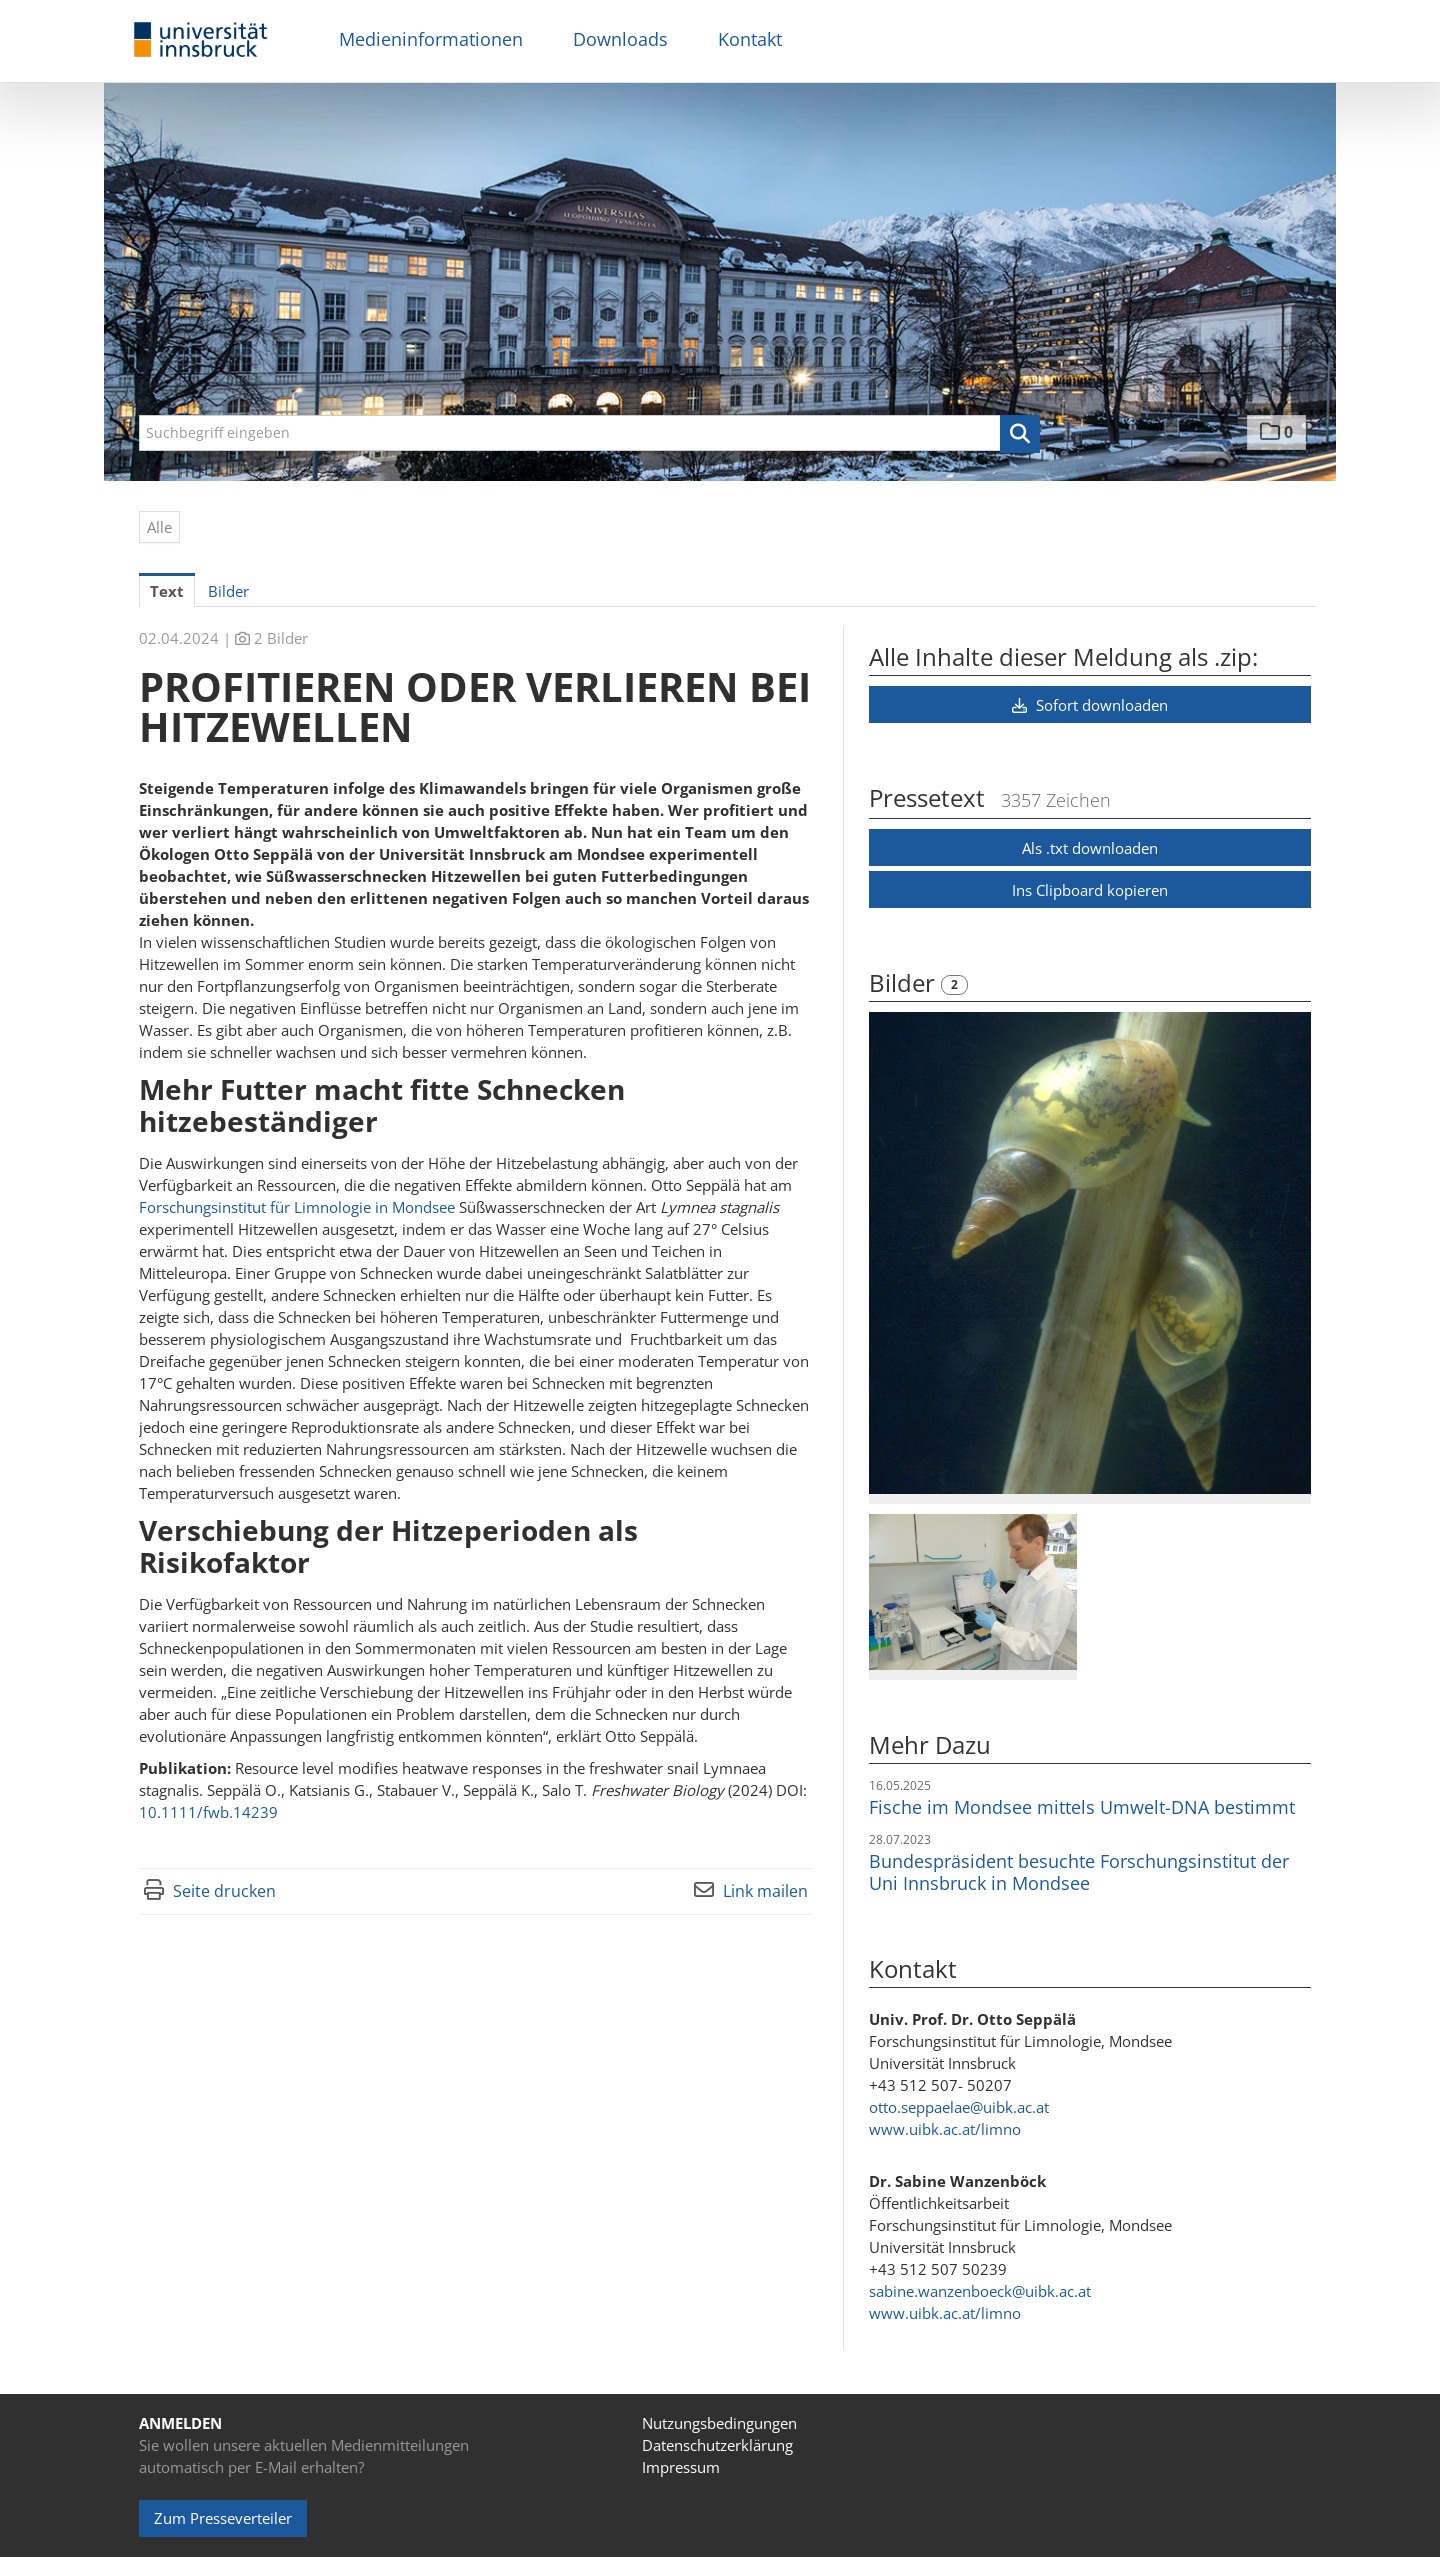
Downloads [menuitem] (620, 39)
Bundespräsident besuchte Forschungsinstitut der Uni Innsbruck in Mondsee (1079, 1872)
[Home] (201, 40)
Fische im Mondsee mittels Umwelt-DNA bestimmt (1082, 1807)
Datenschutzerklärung (717, 2445)
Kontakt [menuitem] (750, 39)
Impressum (681, 2467)
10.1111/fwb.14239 (208, 1812)
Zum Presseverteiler (223, 2518)
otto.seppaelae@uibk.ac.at (959, 2107)
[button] (1020, 434)
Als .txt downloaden (1090, 848)
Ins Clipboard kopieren (1090, 890)
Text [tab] (167, 591)
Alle (159, 527)
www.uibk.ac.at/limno (945, 2129)
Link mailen (765, 1891)
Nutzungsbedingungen (719, 2423)
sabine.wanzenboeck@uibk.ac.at (980, 2291)
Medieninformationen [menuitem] (431, 39)
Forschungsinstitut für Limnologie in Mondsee (297, 1207)
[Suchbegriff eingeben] (589, 433)
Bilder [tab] (228, 591)
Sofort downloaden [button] (1090, 705)
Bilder (905, 982)
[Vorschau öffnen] (1090, 1253)
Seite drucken (224, 1891)
